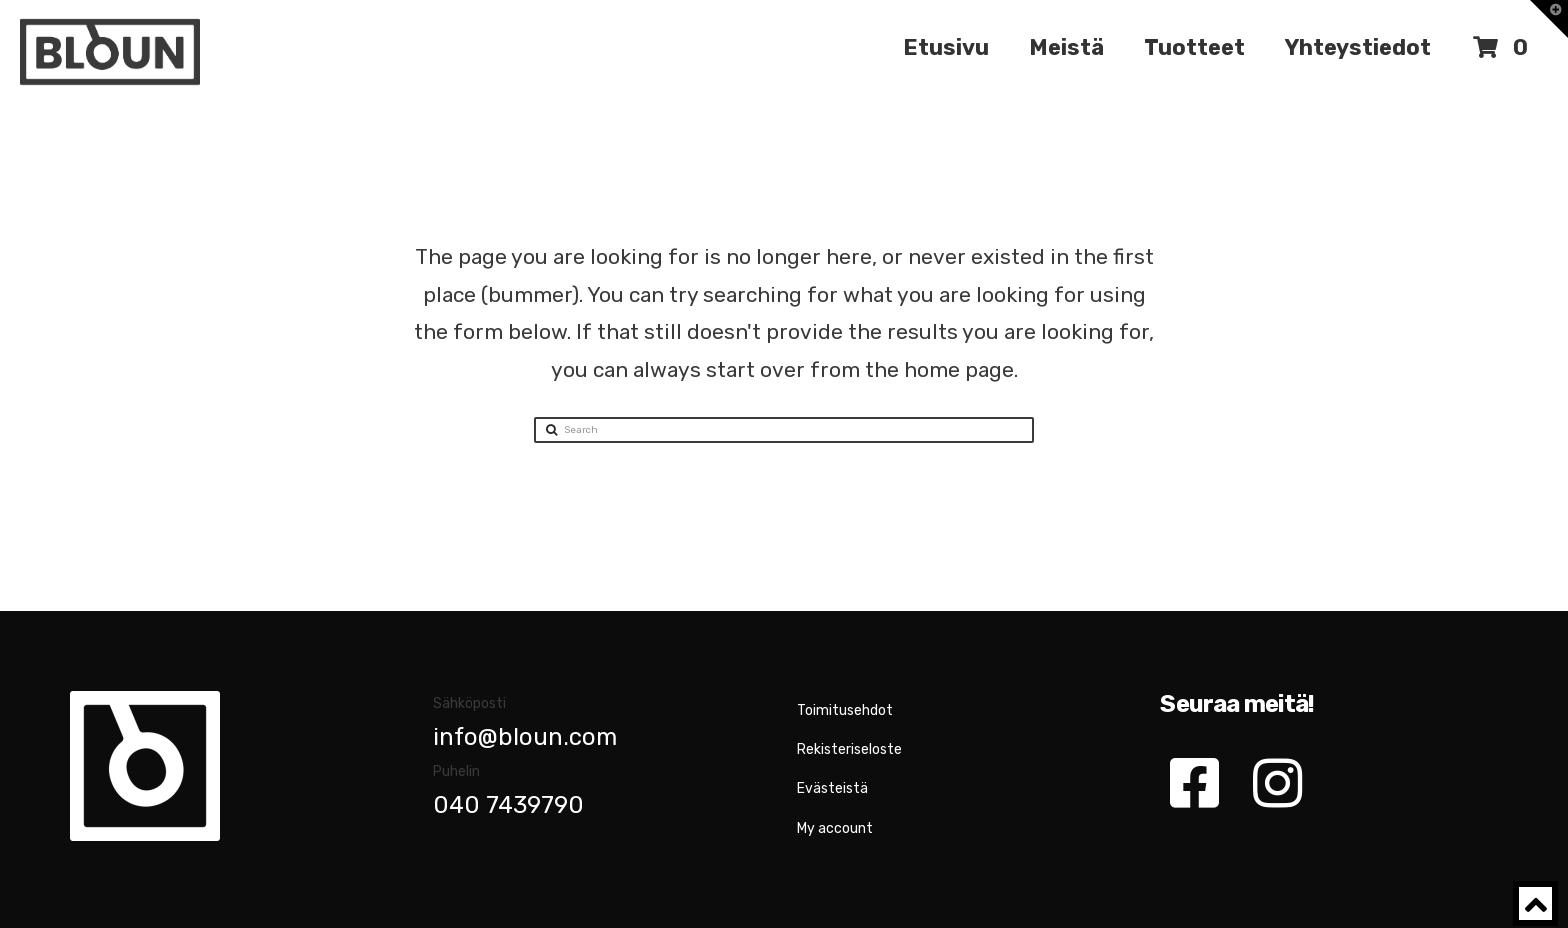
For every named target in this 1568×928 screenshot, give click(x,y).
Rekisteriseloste (849, 749)
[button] (1549, 19)
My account (835, 828)
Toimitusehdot (845, 710)
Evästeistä (832, 788)
